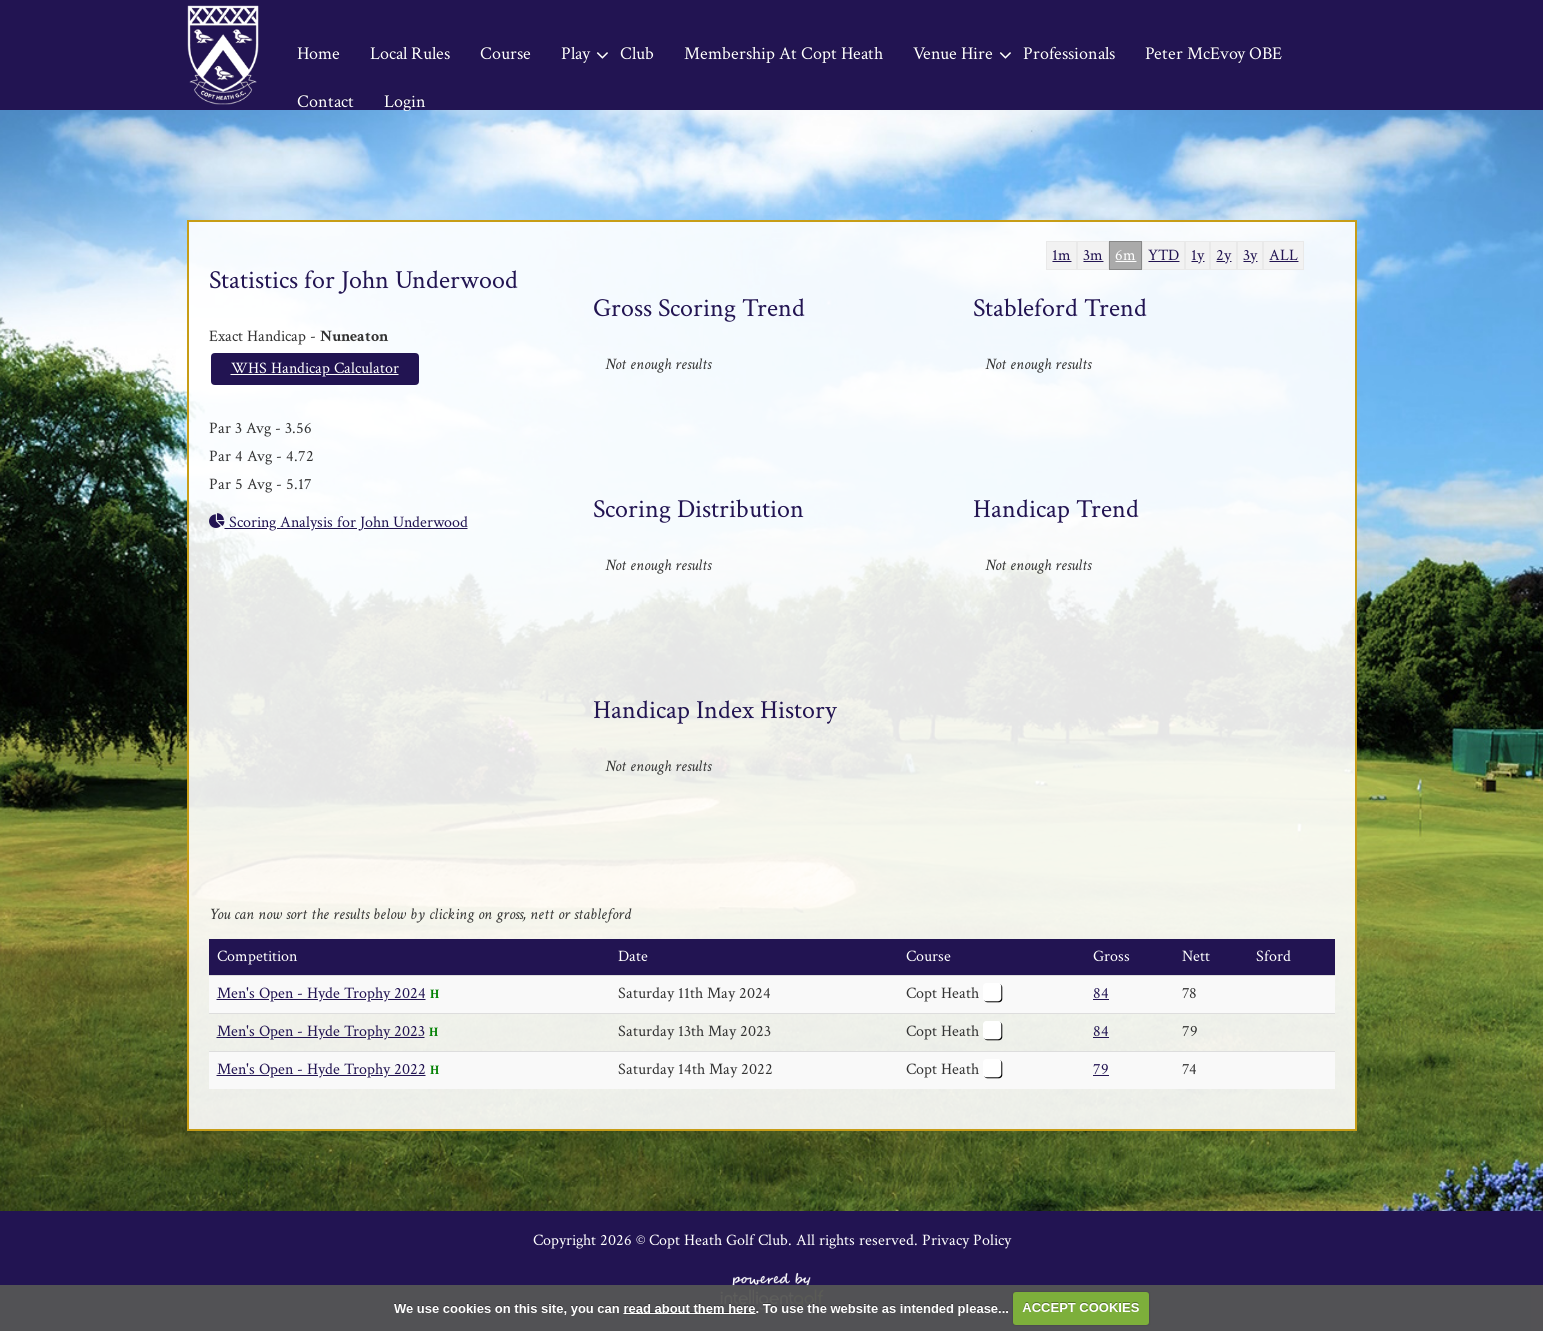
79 (1101, 1069)
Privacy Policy (966, 1240)
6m (1125, 255)
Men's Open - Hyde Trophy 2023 (321, 1031)
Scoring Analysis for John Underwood (338, 522)
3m (1093, 255)
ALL (1283, 255)
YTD (1163, 255)
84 (1101, 993)
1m (1061, 255)
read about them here (689, 1307)
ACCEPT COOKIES (1080, 1307)
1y (1197, 255)
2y (1223, 255)
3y (1250, 255)
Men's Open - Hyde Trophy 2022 (321, 1069)
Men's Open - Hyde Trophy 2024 (321, 993)
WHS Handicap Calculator (315, 368)
